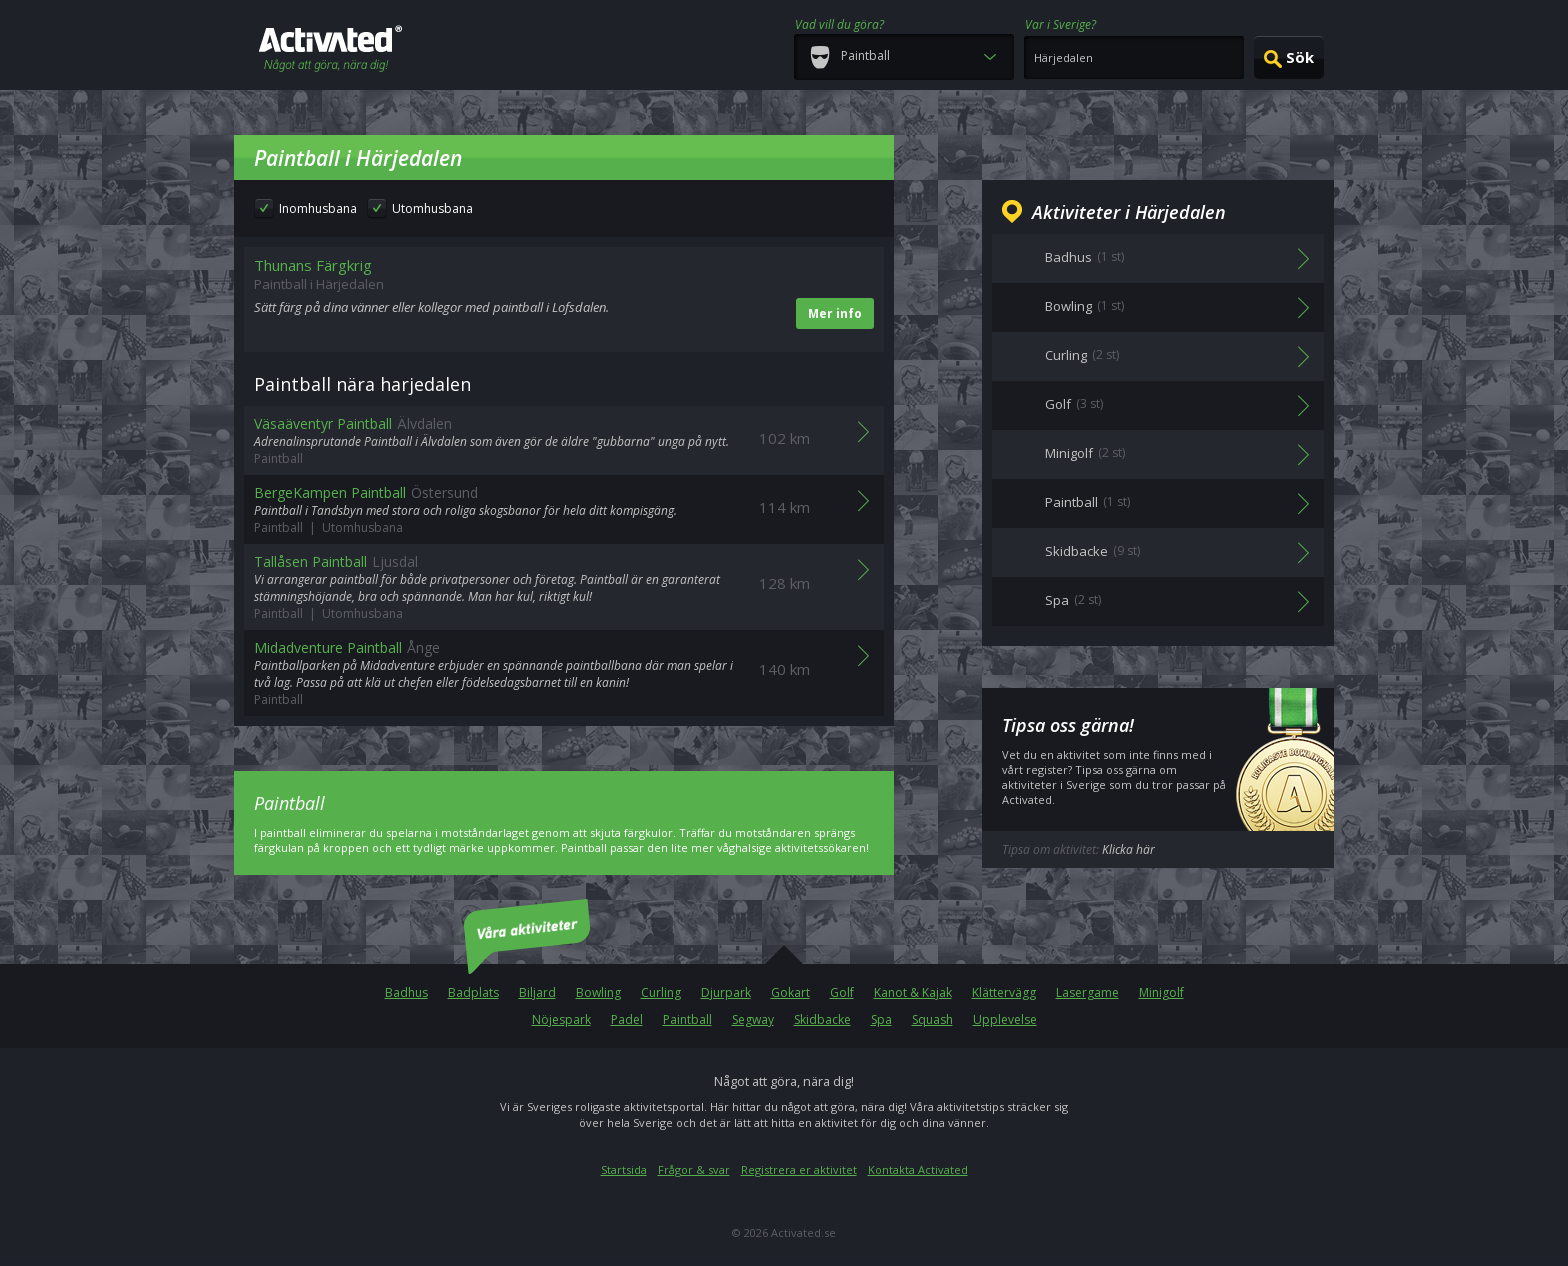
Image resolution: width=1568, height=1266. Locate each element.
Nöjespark (561, 1019)
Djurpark (726, 992)
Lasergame (1087, 992)
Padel (627, 1019)
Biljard (537, 992)
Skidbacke (822, 1019)
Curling (661, 992)
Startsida (624, 1169)
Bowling (598, 992)
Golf (842, 992)
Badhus (406, 992)
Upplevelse (1005, 1019)
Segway (753, 1019)
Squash (932, 1019)
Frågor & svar (694, 1169)
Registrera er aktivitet (799, 1169)
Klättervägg (1004, 992)
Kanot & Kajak (913, 992)
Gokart (790, 992)
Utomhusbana (432, 208)
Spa (881, 1019)
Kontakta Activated (918, 1169)
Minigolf (1161, 992)
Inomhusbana (318, 208)
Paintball (687, 1019)
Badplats (473, 992)
